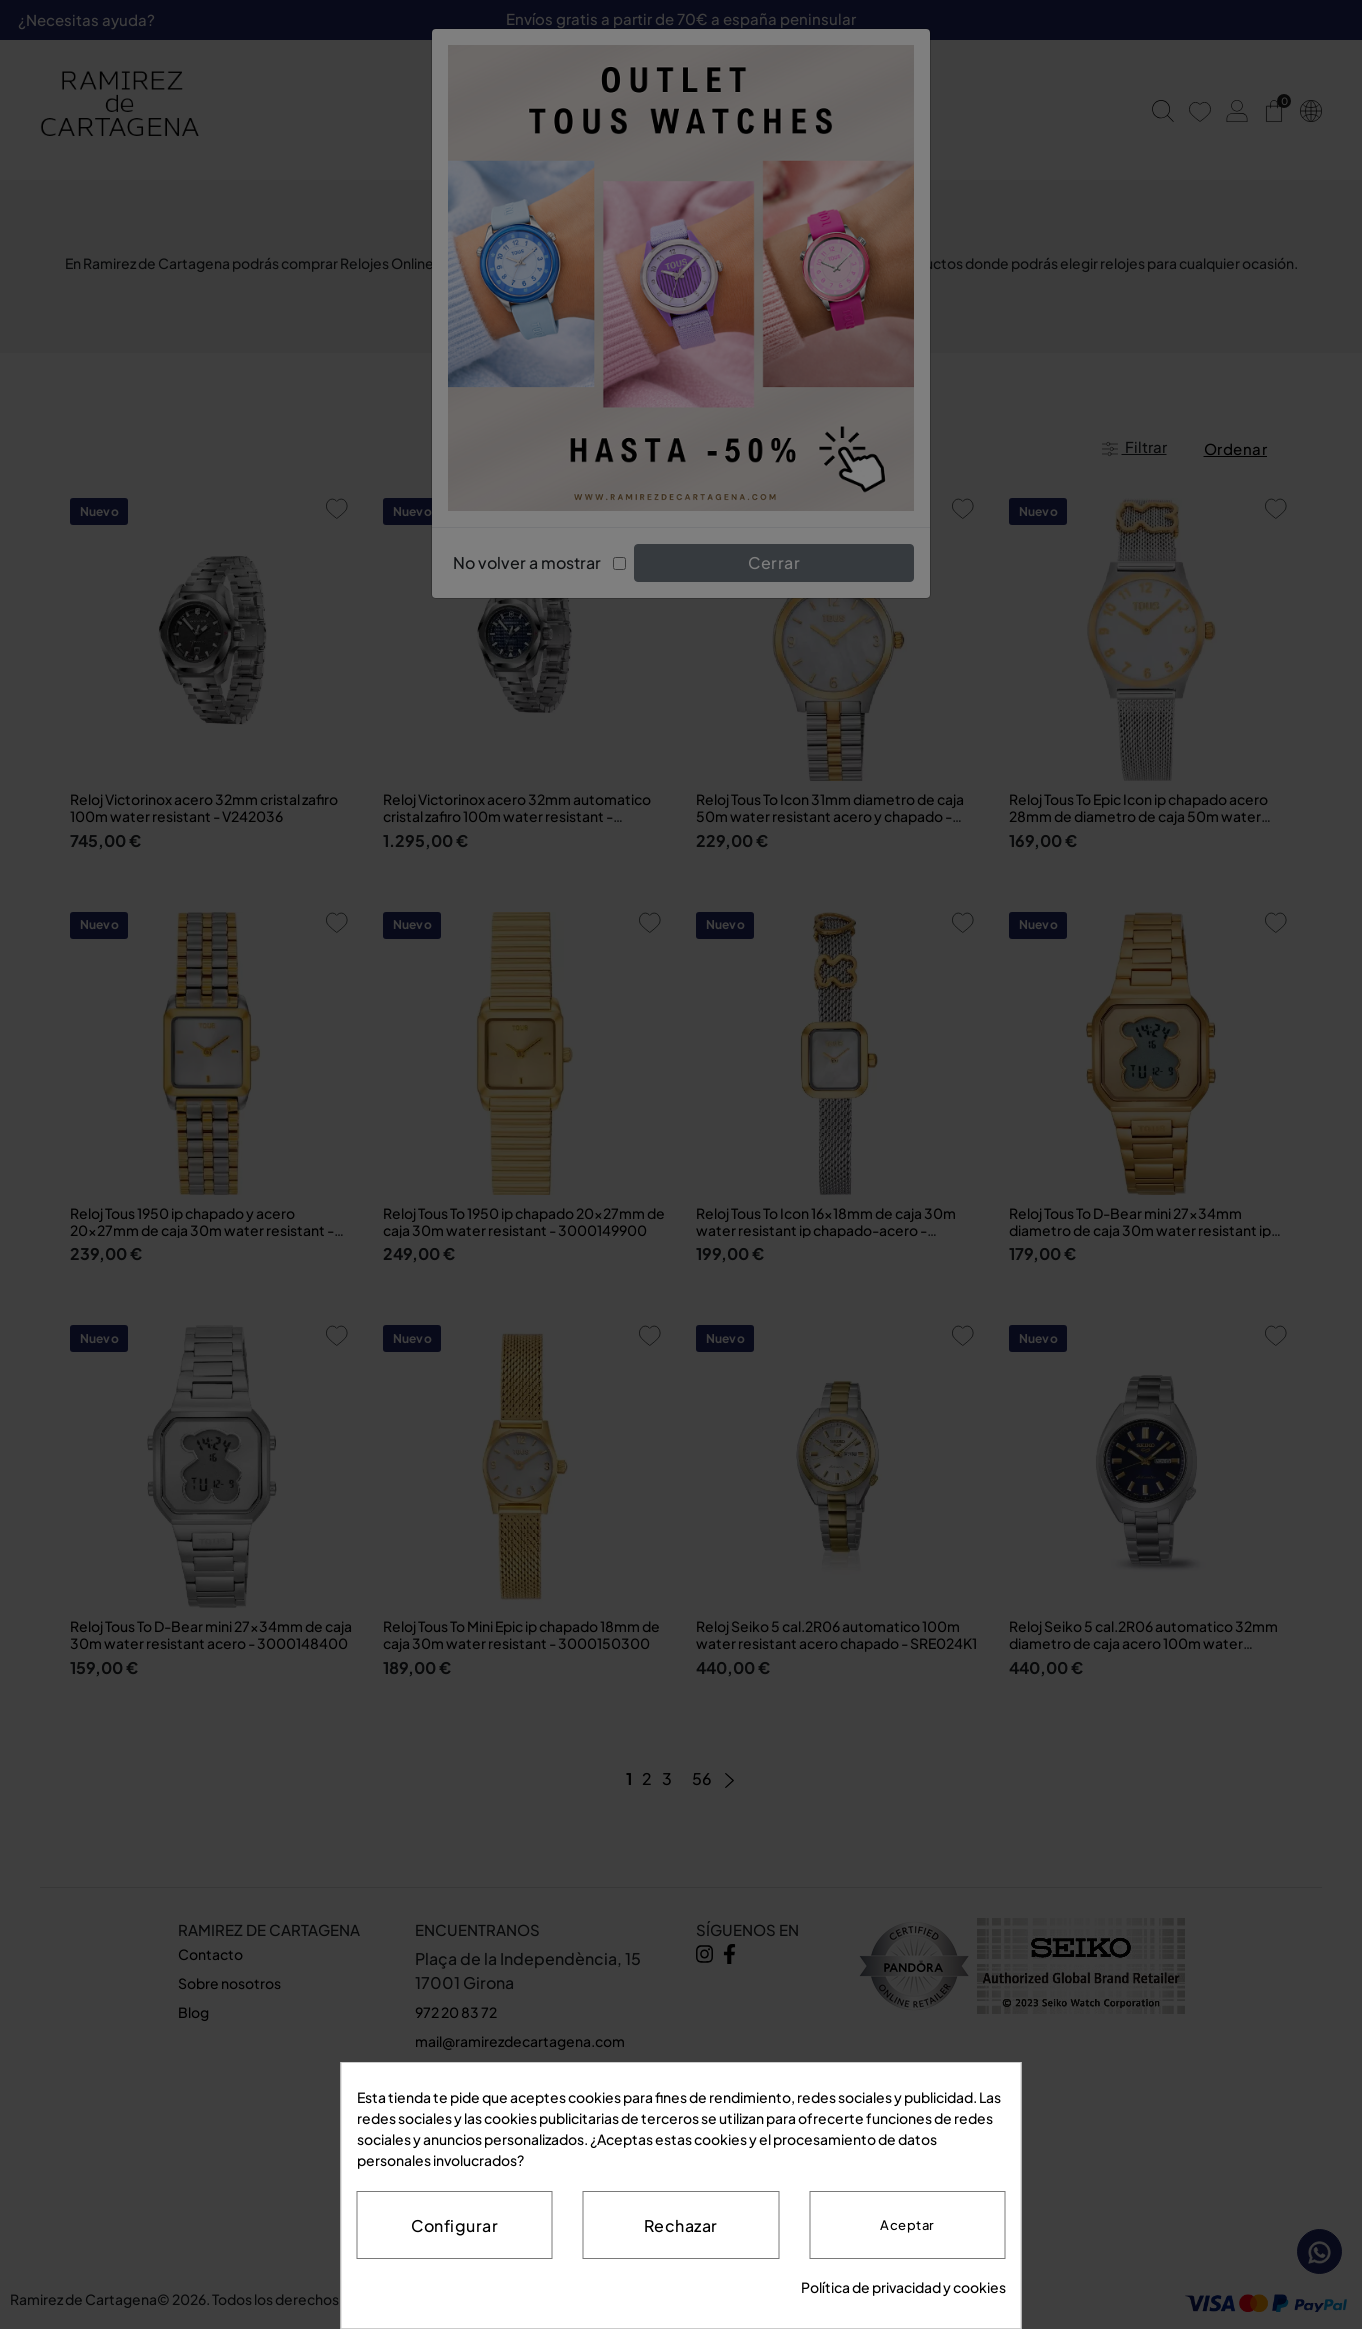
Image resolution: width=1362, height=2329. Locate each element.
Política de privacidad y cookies (903, 2287)
